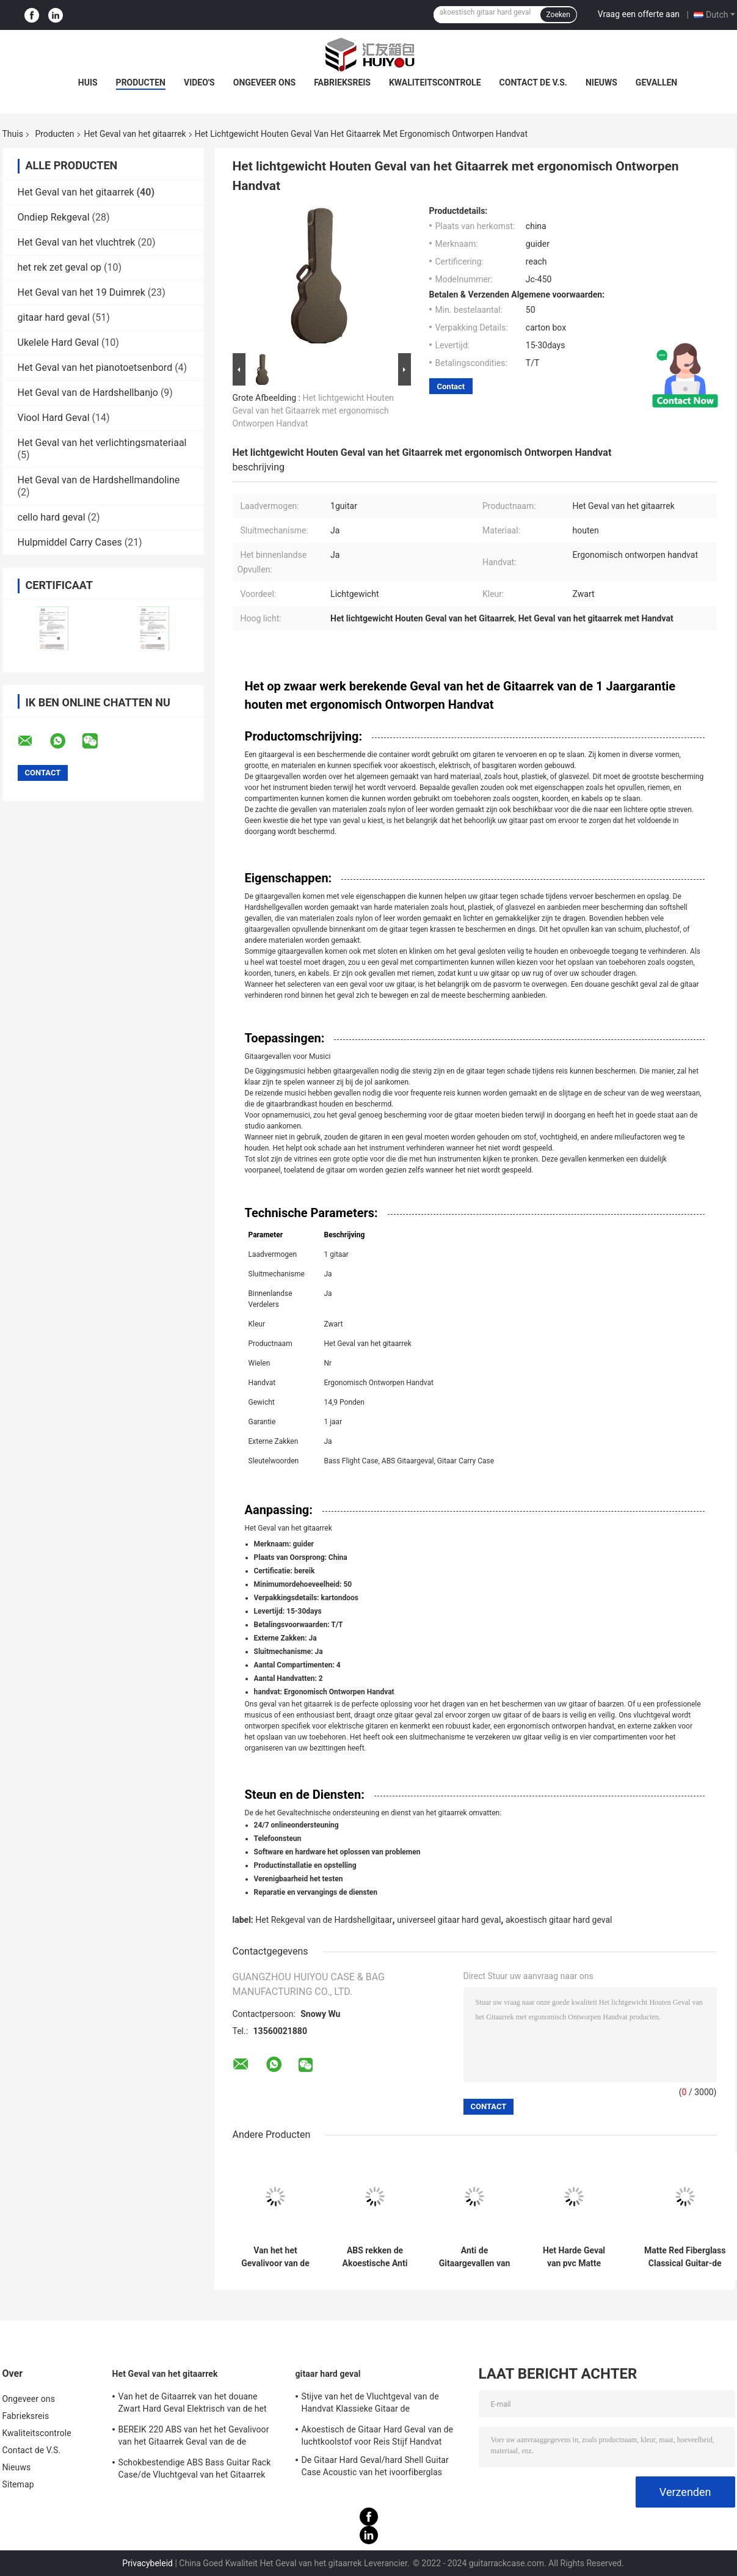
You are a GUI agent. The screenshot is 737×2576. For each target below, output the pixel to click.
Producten (140, 82)
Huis (88, 82)
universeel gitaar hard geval (449, 1920)
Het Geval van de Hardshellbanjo (88, 392)
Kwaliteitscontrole (435, 82)
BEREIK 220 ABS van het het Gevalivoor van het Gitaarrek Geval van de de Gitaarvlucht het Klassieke (193, 2437)
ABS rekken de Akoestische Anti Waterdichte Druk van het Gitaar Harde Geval (375, 2257)
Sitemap (18, 2484)
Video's (199, 82)
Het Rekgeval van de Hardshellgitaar (323, 1920)
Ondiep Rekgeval (54, 217)
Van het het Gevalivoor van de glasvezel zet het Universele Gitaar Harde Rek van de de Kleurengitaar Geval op (275, 2257)
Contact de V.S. (533, 82)
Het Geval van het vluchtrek (77, 242)
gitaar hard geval (54, 317)
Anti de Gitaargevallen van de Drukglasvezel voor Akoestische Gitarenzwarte (474, 2257)
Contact (451, 386)
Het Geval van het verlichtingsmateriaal (102, 442)
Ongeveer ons (264, 82)
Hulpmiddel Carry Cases (70, 542)
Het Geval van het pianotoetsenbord (95, 367)
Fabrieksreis (342, 82)
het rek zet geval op (60, 267)
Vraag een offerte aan (639, 14)
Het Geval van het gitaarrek (135, 134)
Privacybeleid (147, 2563)
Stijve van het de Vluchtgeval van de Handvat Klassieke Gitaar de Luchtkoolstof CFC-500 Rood (370, 2404)
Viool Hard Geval (54, 417)
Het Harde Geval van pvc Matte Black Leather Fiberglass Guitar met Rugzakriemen (574, 2257)
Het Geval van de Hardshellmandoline (99, 480)
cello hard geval (51, 517)
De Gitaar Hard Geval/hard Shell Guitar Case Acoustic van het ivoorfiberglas (375, 2466)
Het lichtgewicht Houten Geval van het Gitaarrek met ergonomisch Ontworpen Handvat (313, 410)
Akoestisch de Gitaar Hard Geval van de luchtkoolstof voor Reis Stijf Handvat (378, 2435)
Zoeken (558, 14)
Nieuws (601, 82)
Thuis (12, 134)
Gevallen (656, 82)
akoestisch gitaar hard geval (559, 1920)
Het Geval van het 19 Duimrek (81, 292)
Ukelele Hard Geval (58, 342)
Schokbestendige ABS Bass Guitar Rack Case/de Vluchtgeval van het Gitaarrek (194, 2468)
